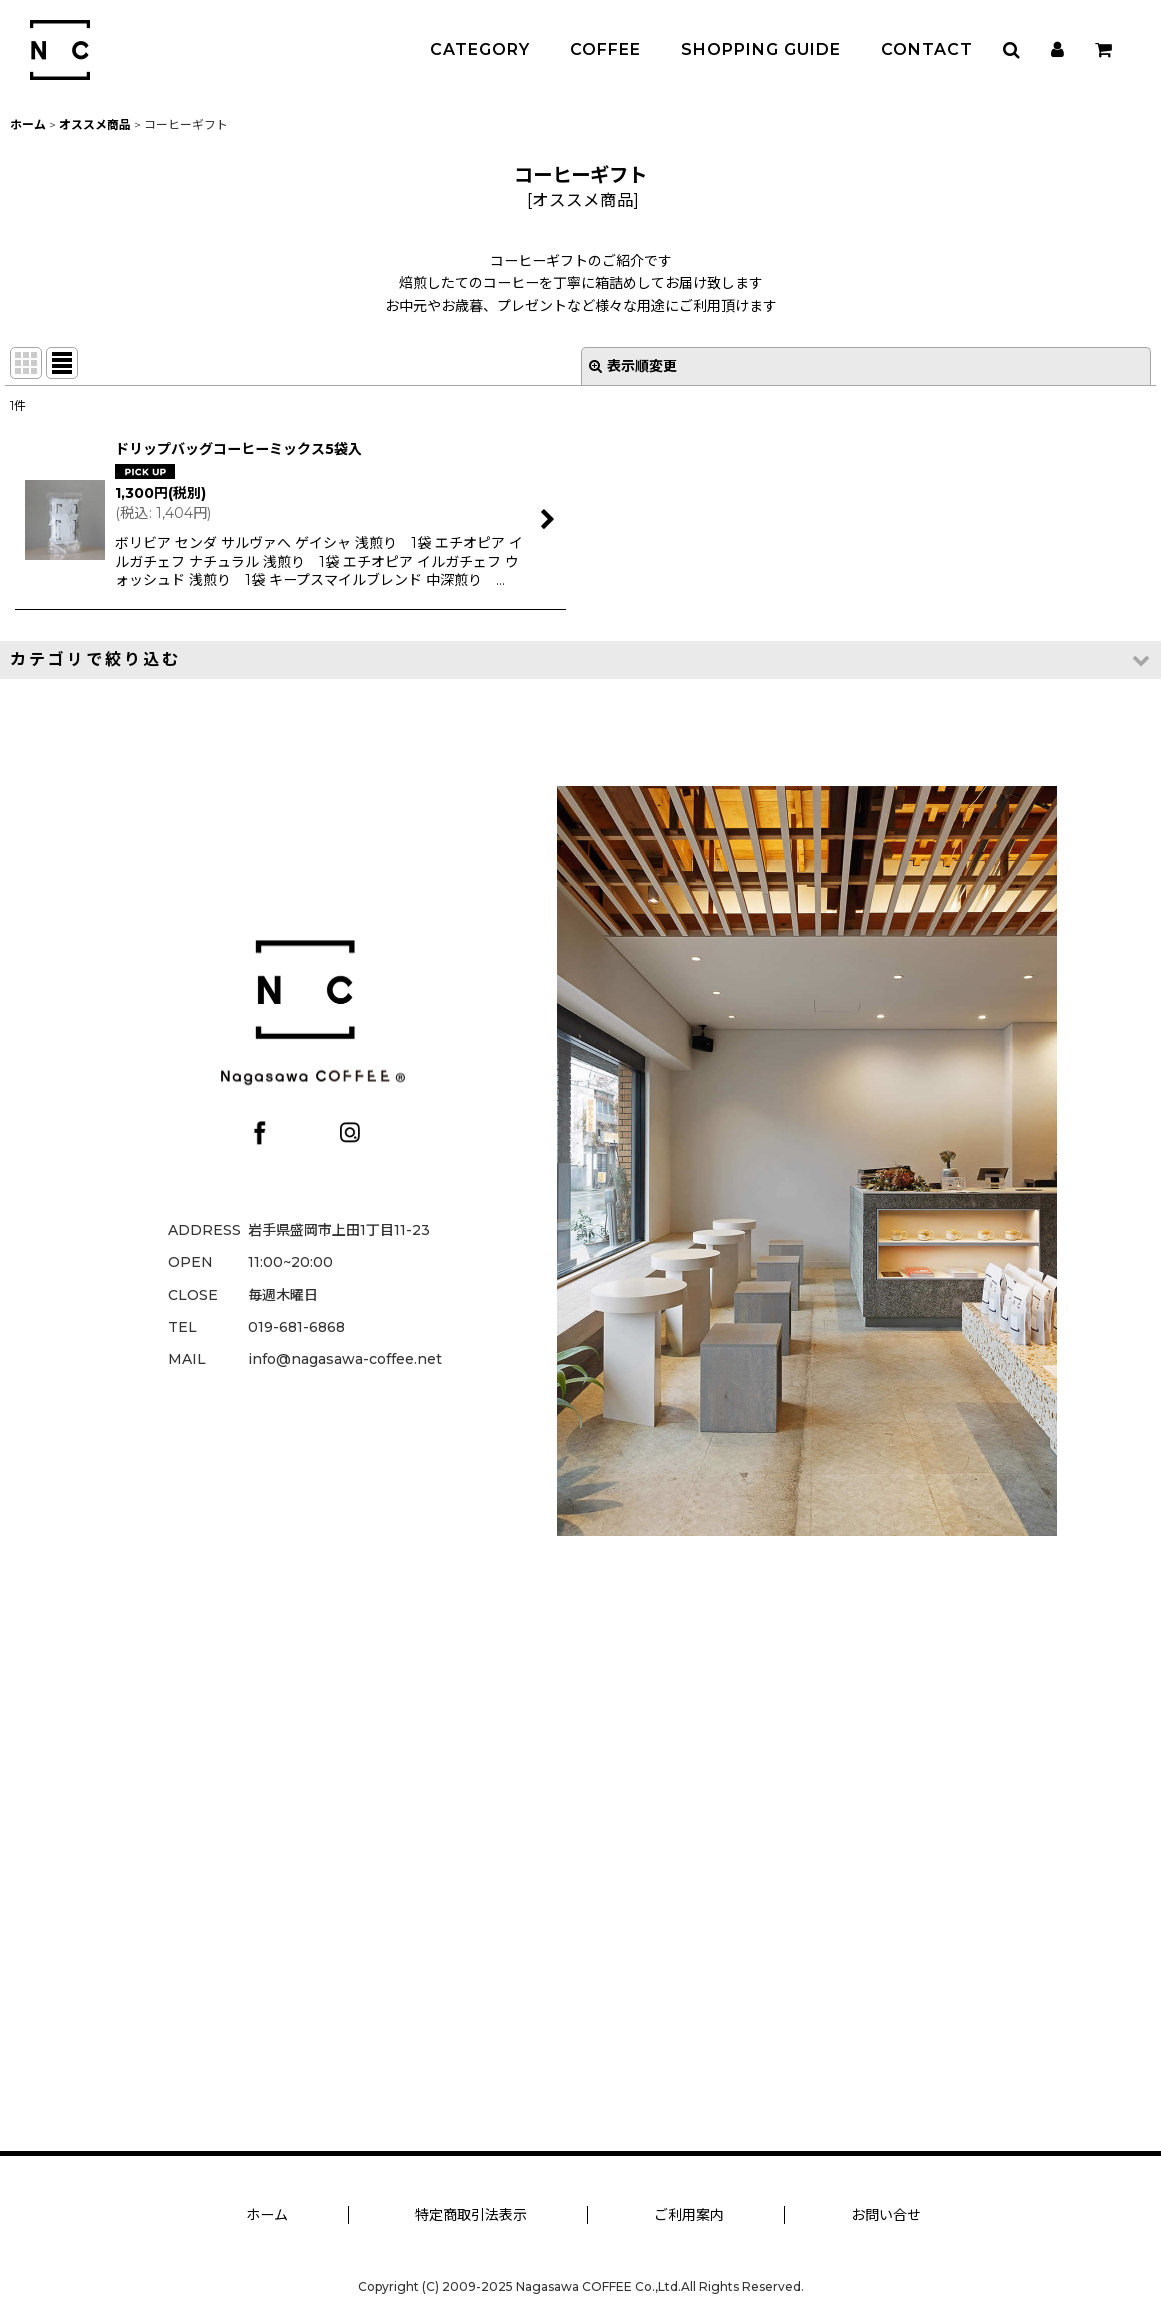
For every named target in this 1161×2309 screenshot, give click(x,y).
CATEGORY (480, 49)
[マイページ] (1057, 50)
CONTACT (927, 49)
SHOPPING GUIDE (761, 49)
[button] (1011, 50)
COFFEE (605, 49)
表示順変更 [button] (633, 366)
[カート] (1103, 50)
